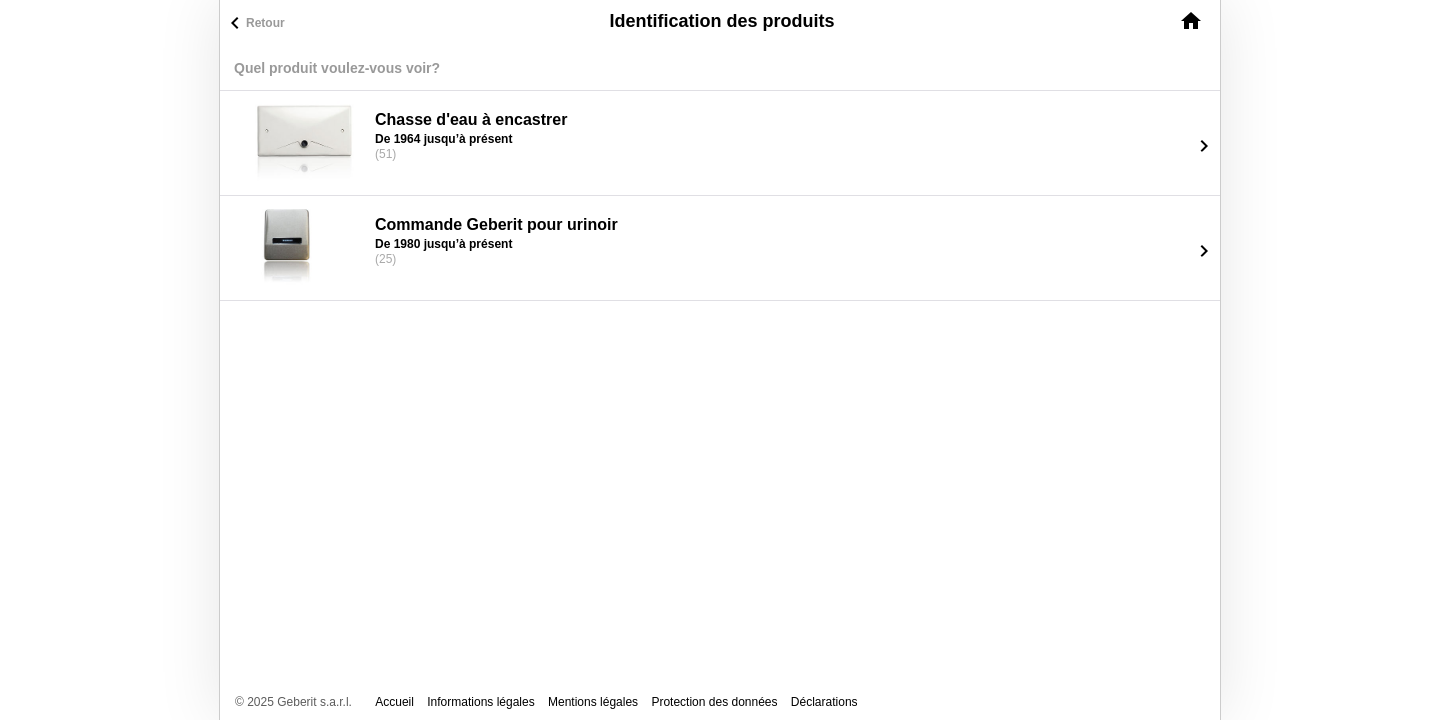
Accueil (394, 702)
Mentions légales (593, 702)
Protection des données (714, 702)
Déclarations (824, 702)
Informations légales (480, 702)
